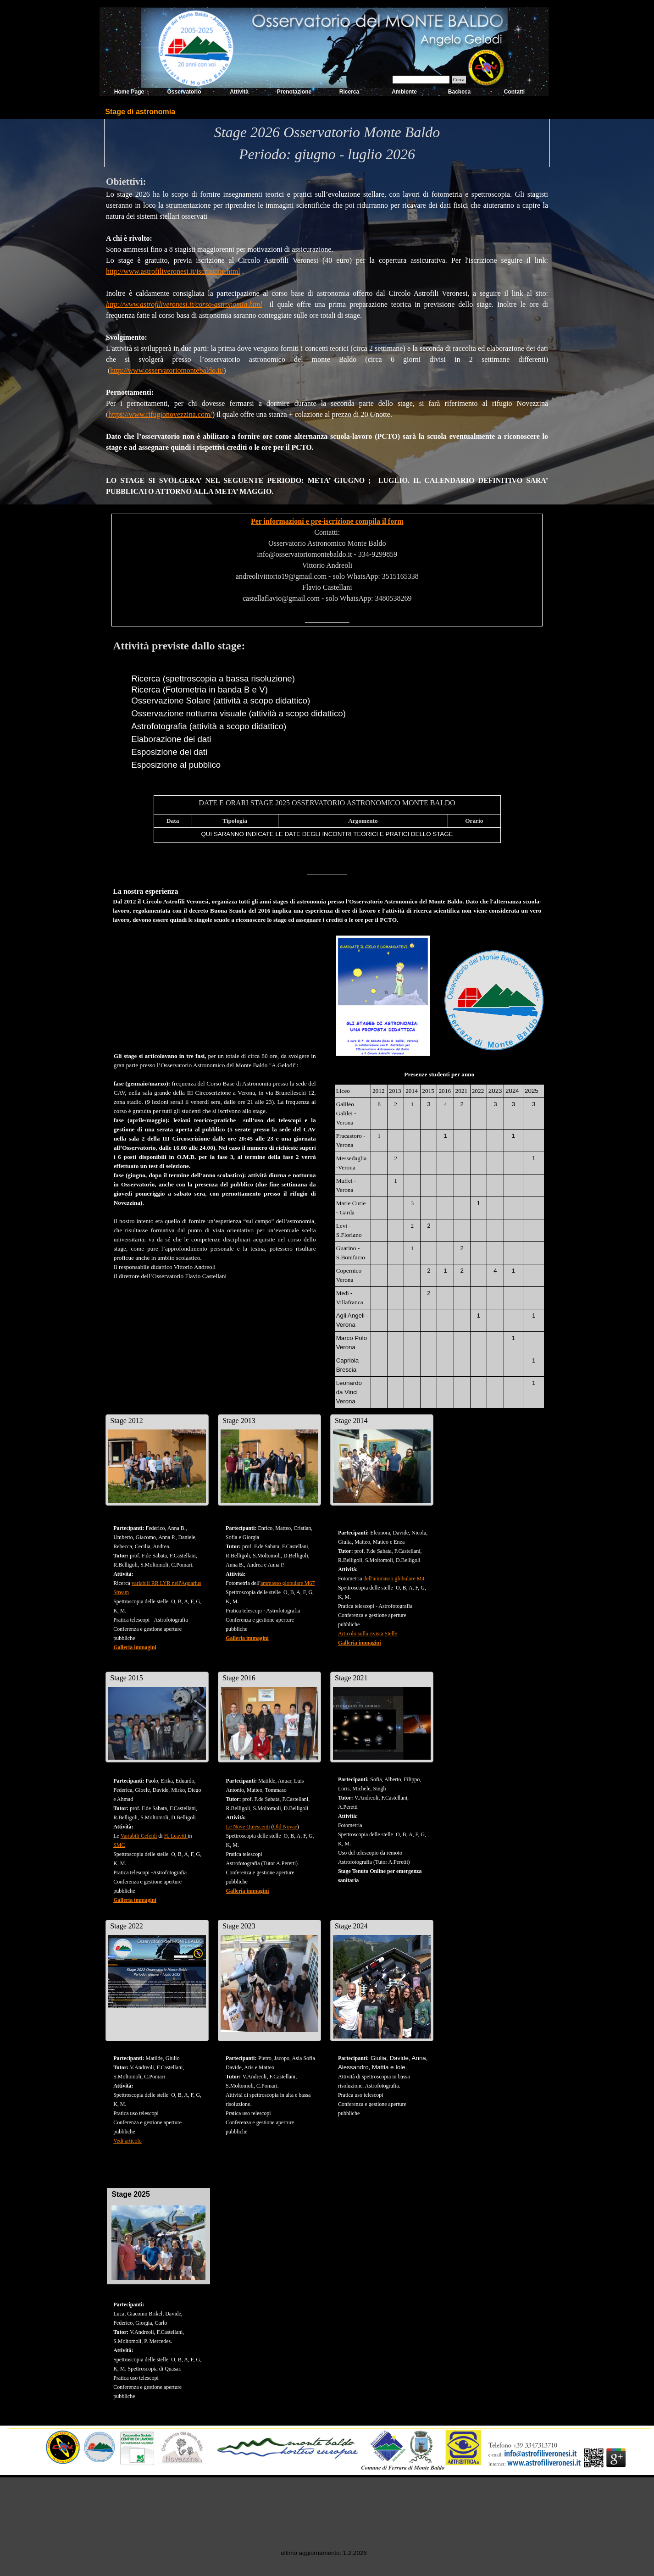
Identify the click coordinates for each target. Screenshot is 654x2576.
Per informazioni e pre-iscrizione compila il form (327, 521)
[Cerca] (421, 79)
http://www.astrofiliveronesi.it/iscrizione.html (173, 271)
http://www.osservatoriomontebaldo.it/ (166, 370)
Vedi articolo (127, 2141)
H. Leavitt (176, 1836)
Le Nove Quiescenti (248, 1826)
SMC (119, 1845)
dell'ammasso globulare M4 (394, 1578)
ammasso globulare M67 (287, 1583)
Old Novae (285, 1826)
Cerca (459, 79)
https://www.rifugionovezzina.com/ (160, 414)
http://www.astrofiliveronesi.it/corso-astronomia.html (184, 304)
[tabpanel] (327, 143)
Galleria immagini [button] (134, 1647)
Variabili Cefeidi (139, 1836)
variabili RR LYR (152, 1583)
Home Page (129, 92)
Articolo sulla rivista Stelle (367, 1633)
